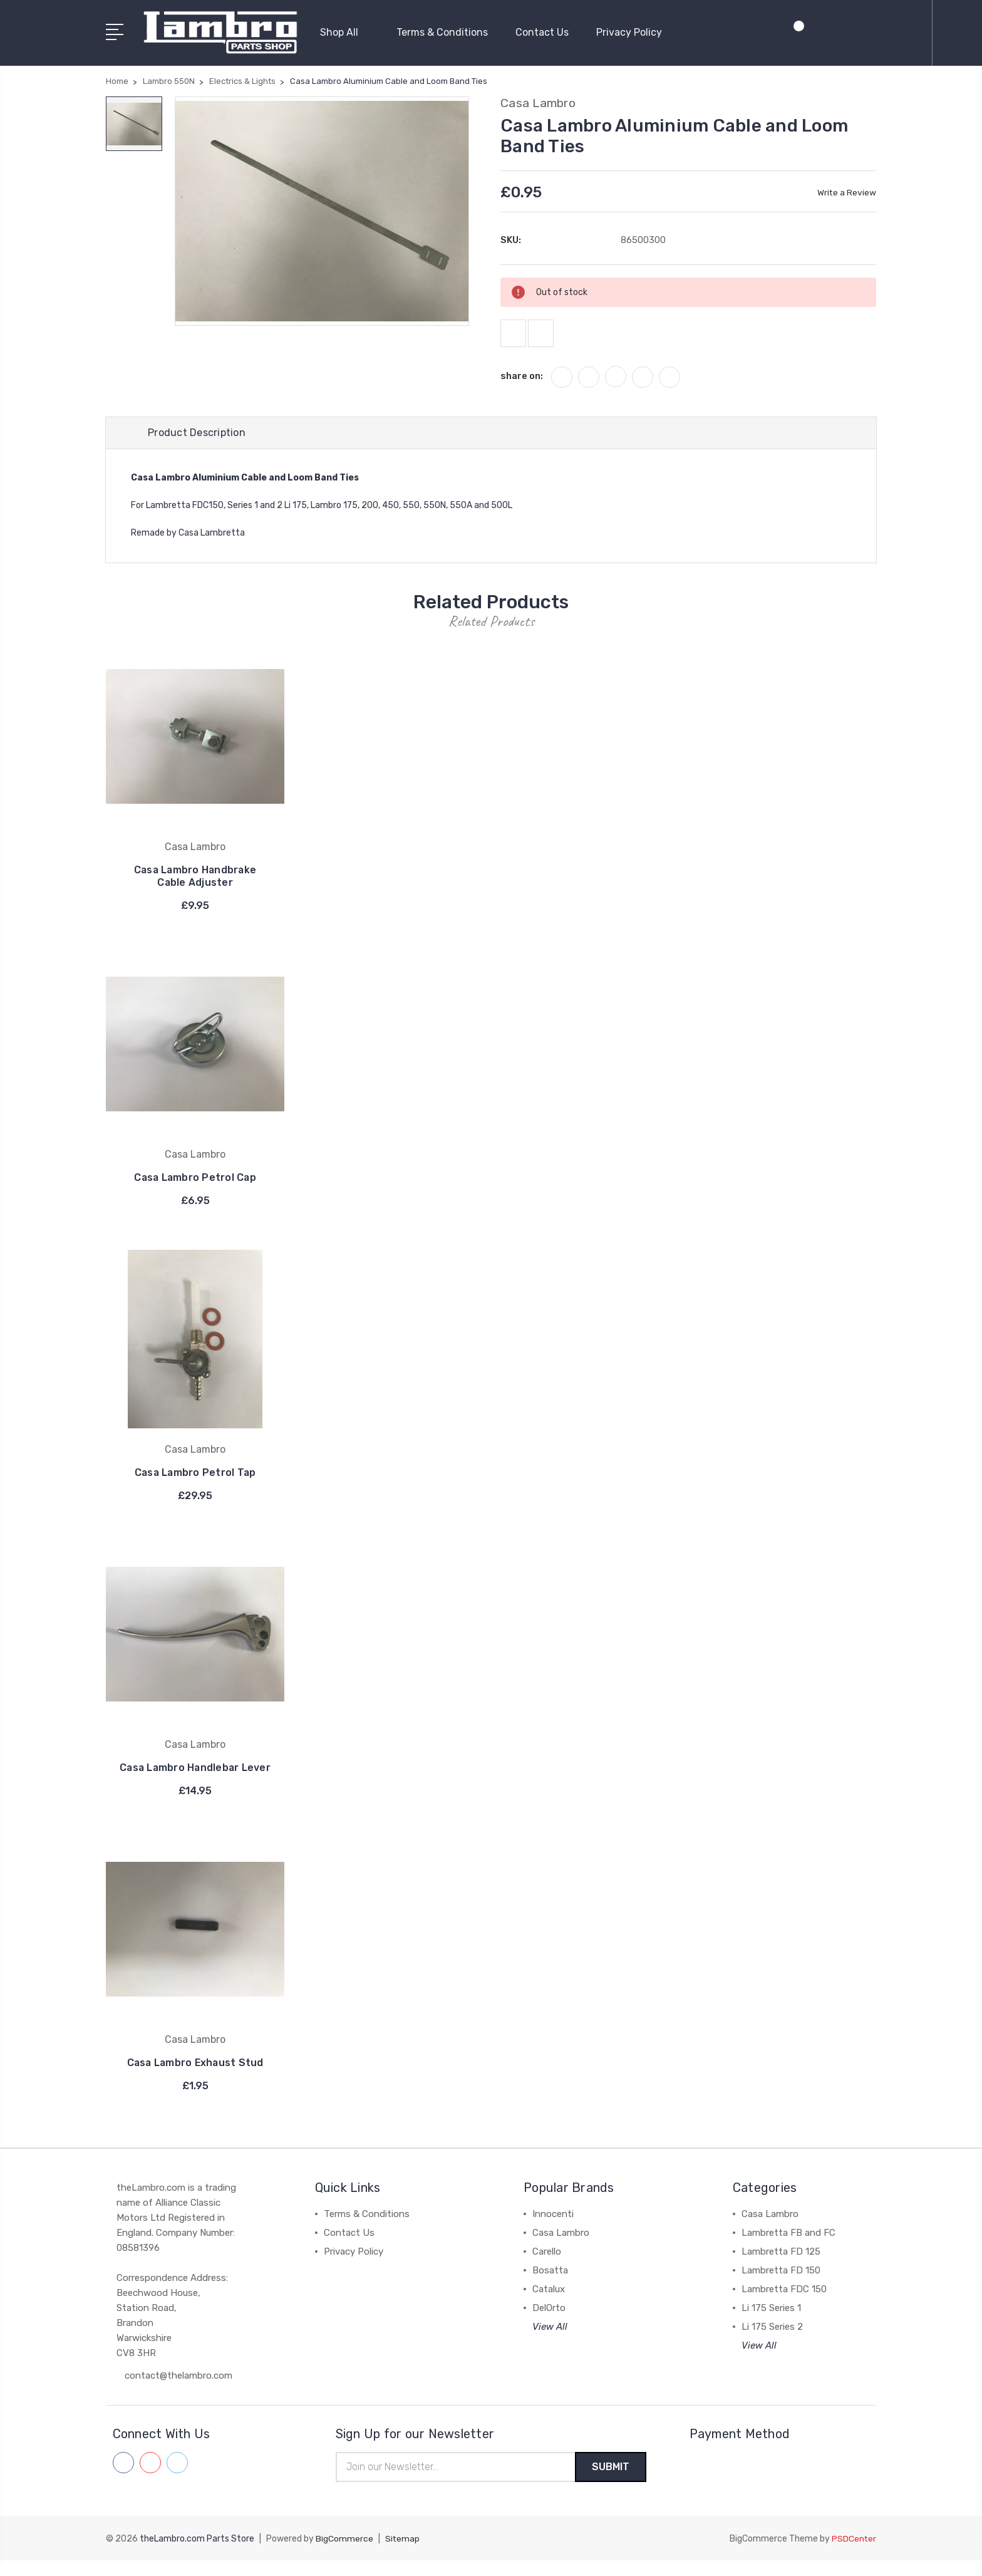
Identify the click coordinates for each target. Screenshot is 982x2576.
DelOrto (549, 2323)
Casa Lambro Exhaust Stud (195, 2078)
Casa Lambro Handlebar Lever (195, 1776)
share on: (521, 377)
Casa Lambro (560, 2247)
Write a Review (846, 190)
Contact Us (542, 32)
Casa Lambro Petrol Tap (195, 1475)
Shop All (344, 32)
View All (549, 2341)
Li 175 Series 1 (771, 2323)
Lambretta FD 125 (781, 2266)
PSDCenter (853, 2554)
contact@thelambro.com (178, 2390)
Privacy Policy (629, 32)
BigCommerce (344, 2554)
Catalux (548, 2304)
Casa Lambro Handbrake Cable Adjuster (194, 878)
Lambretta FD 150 (781, 2285)
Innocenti (553, 2229)
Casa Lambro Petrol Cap (195, 1180)
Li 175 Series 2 (772, 2341)
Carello (546, 2266)
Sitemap (402, 2554)
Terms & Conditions (442, 32)
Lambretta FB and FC (788, 2247)
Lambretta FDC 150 (784, 2304)
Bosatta (550, 2285)
